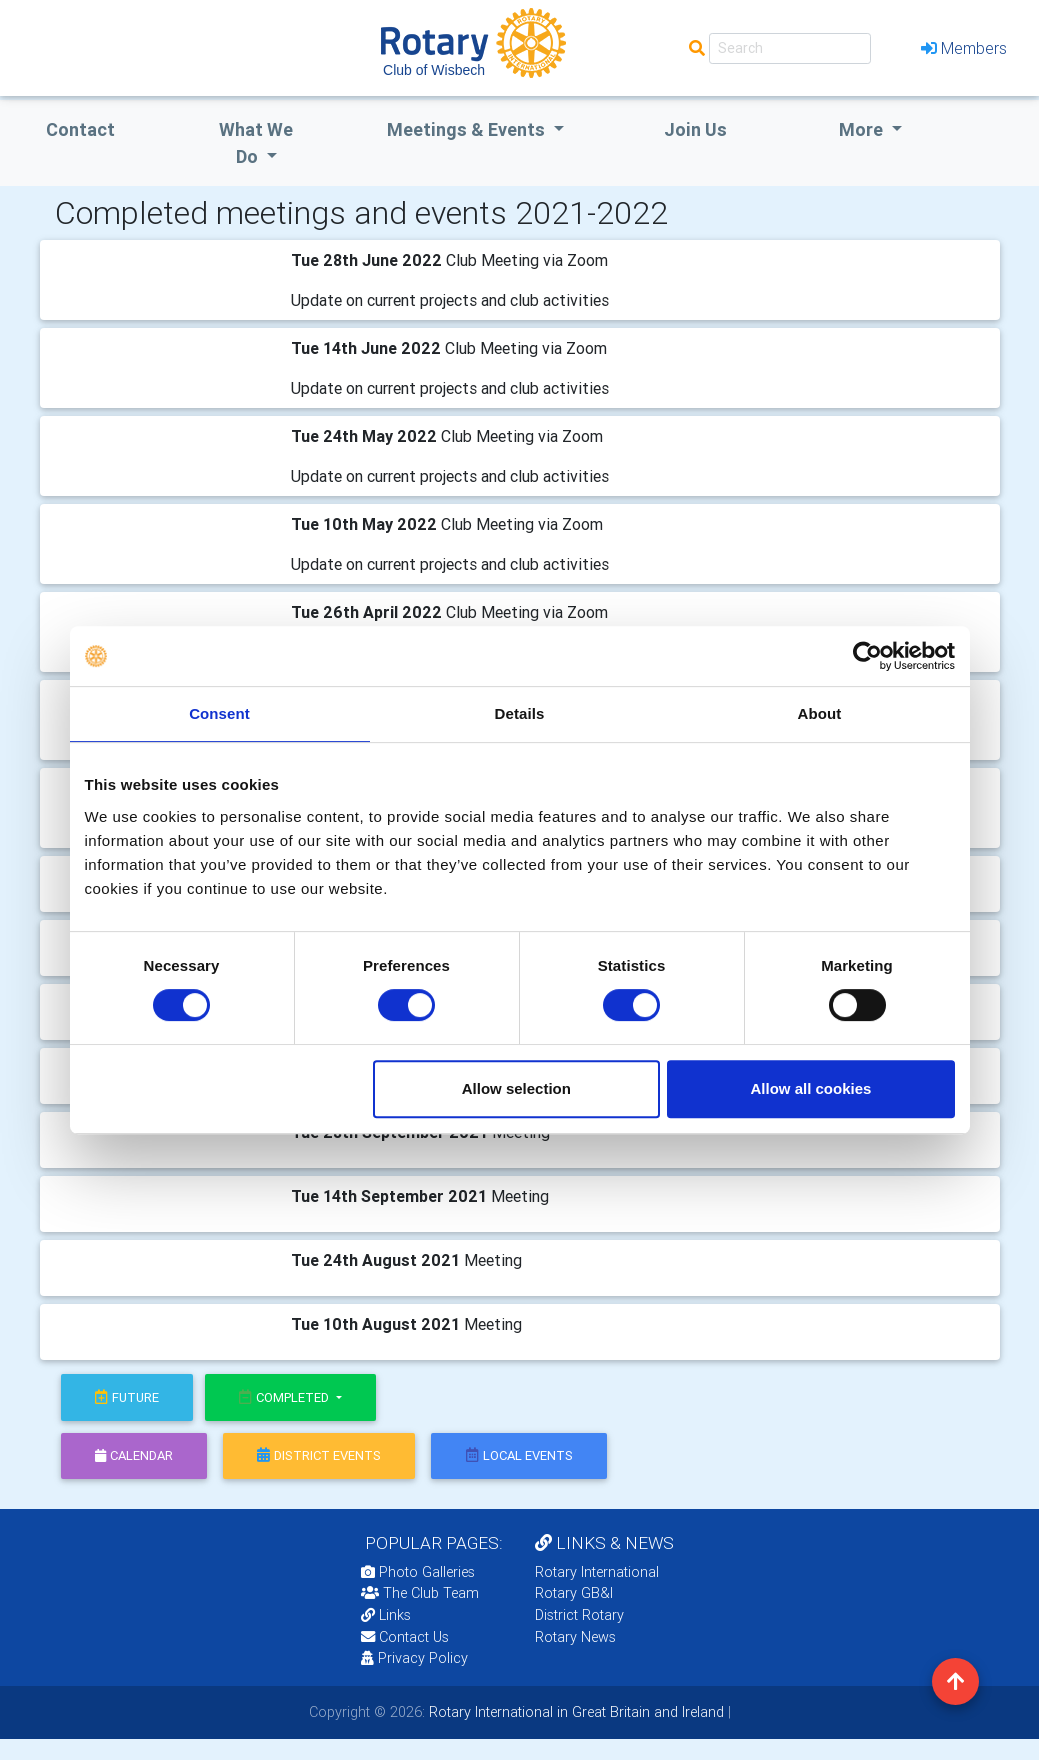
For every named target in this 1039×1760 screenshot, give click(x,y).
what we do (256, 143)
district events (319, 1455)
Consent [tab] (219, 713)
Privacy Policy (414, 1658)
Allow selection (516, 1088)
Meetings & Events (468, 129)
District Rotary (579, 1615)
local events (519, 1455)
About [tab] (820, 713)
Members (964, 48)
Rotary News (575, 1637)
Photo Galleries (418, 1572)
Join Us (695, 129)
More (863, 129)
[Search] (790, 48)
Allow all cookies (811, 1088)
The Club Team (420, 1593)
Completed (285, 1397)
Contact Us (405, 1637)
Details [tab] (520, 713)
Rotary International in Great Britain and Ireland (574, 1712)
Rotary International (597, 1572)
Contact (80, 129)
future (127, 1397)
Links (386, 1615)
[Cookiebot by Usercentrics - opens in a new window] (867, 656)
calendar (134, 1455)
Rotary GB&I (574, 1593)
